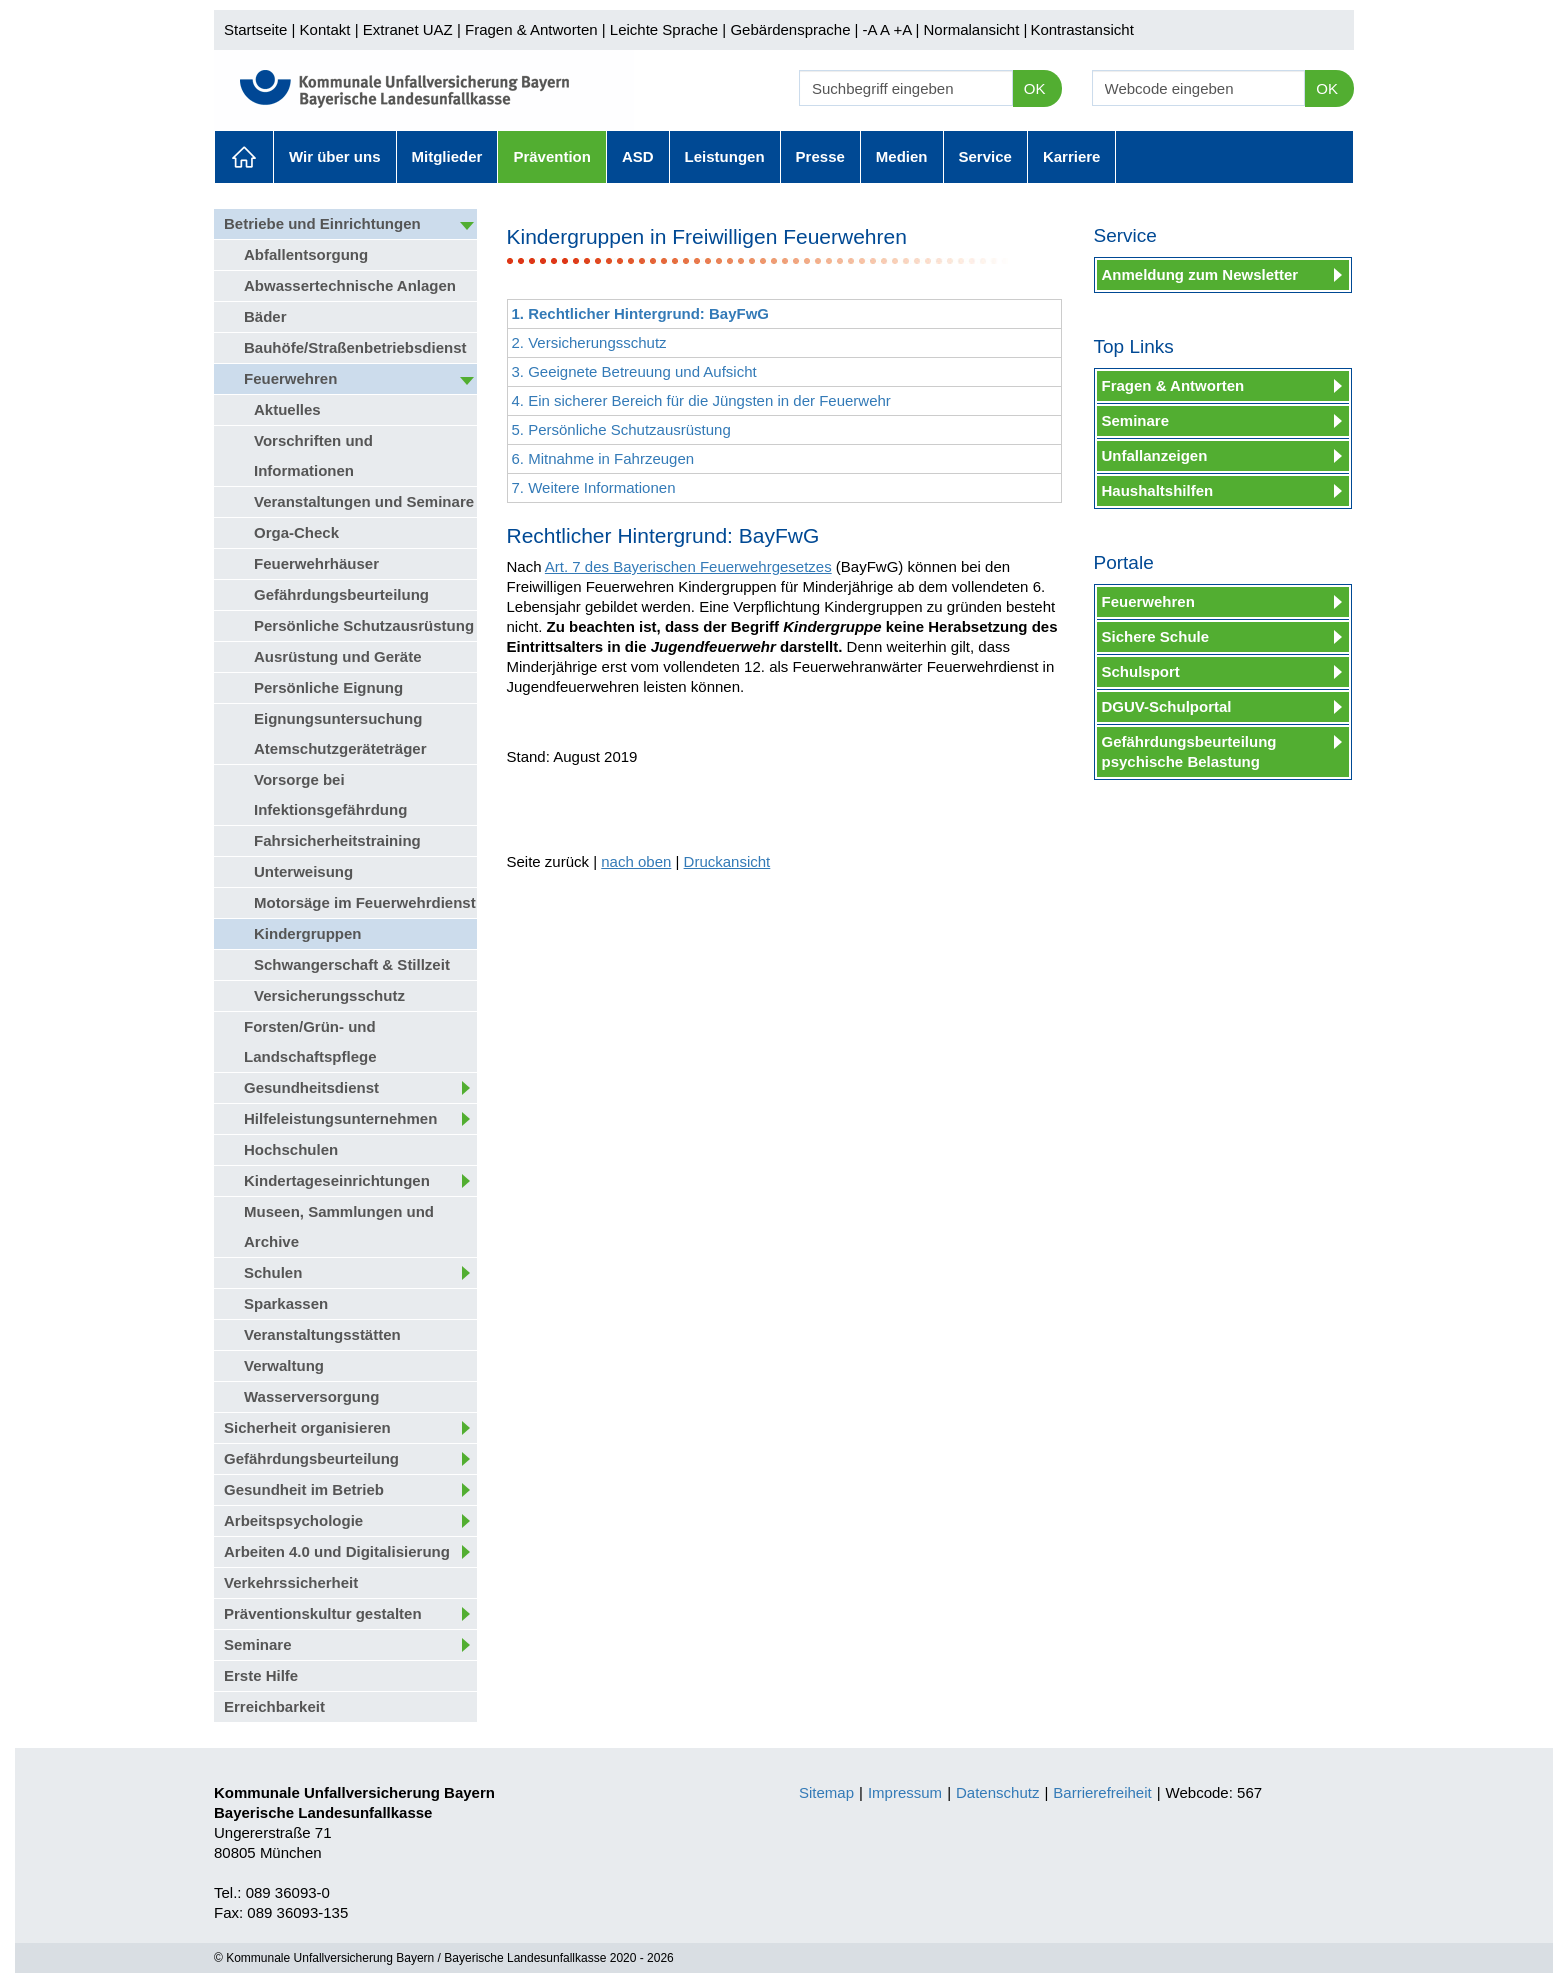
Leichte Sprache (664, 29)
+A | (904, 29)
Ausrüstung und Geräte (338, 656)
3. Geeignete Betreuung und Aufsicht (634, 371)
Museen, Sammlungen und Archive (339, 1226)
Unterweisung (303, 871)
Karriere (1072, 156)
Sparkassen (286, 1303)
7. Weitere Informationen (594, 487)
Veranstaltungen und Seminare (364, 501)
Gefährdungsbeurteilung (341, 594)
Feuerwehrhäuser (316, 563)
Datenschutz (997, 1792)
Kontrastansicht (1081, 29)
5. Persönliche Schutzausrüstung (621, 429)
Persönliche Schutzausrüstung (364, 625)
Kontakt (325, 29)
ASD (638, 156)
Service (985, 156)
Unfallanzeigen (1155, 455)
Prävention (552, 156)
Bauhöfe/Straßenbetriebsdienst (355, 347)
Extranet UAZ (408, 29)
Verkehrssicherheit (291, 1582)
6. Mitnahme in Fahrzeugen (603, 458)
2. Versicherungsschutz (589, 342)
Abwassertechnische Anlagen (350, 285)
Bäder (265, 316)
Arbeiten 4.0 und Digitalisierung (337, 1551)
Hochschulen (291, 1149)
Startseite (255, 29)
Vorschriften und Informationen (313, 455)
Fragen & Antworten (531, 29)
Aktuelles (244, 157)
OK (1035, 88)
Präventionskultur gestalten (323, 1613)
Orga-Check (296, 532)
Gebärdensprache (790, 29)
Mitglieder (447, 156)
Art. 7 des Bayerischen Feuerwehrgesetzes (688, 566)
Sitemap (826, 1792)
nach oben (636, 861)
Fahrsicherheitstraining (337, 840)
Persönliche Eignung (328, 687)
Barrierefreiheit (1102, 1792)
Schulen (273, 1272)
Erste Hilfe (261, 1675)
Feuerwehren (290, 378)
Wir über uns (335, 156)
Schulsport (1141, 671)
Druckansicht (727, 861)
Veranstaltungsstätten (322, 1334)
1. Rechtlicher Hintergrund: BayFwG (641, 313)
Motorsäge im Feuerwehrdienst (365, 902)
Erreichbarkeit (274, 1706)
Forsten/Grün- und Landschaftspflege (310, 1041)
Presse (820, 156)
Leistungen (725, 156)
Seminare (258, 1644)
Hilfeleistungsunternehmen (340, 1118)
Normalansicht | (975, 29)
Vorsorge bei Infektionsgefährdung (330, 794)
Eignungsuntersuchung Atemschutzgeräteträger (340, 733)
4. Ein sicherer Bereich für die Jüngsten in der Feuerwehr (701, 400)
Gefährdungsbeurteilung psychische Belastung (1189, 751)
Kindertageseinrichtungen (337, 1180)
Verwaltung (284, 1365)
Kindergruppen (308, 933)
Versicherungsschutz (329, 995)
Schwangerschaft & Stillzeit (352, 964)
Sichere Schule (1156, 636)
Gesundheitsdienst (311, 1087)
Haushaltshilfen (1158, 490)
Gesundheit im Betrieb (304, 1489)
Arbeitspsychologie (293, 1520)
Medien (902, 156)
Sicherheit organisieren (307, 1427)
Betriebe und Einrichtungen (322, 223)
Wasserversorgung (311, 1396)
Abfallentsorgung (306, 254)
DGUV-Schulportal (1167, 706)
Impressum (905, 1792)
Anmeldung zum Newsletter (1200, 274)
